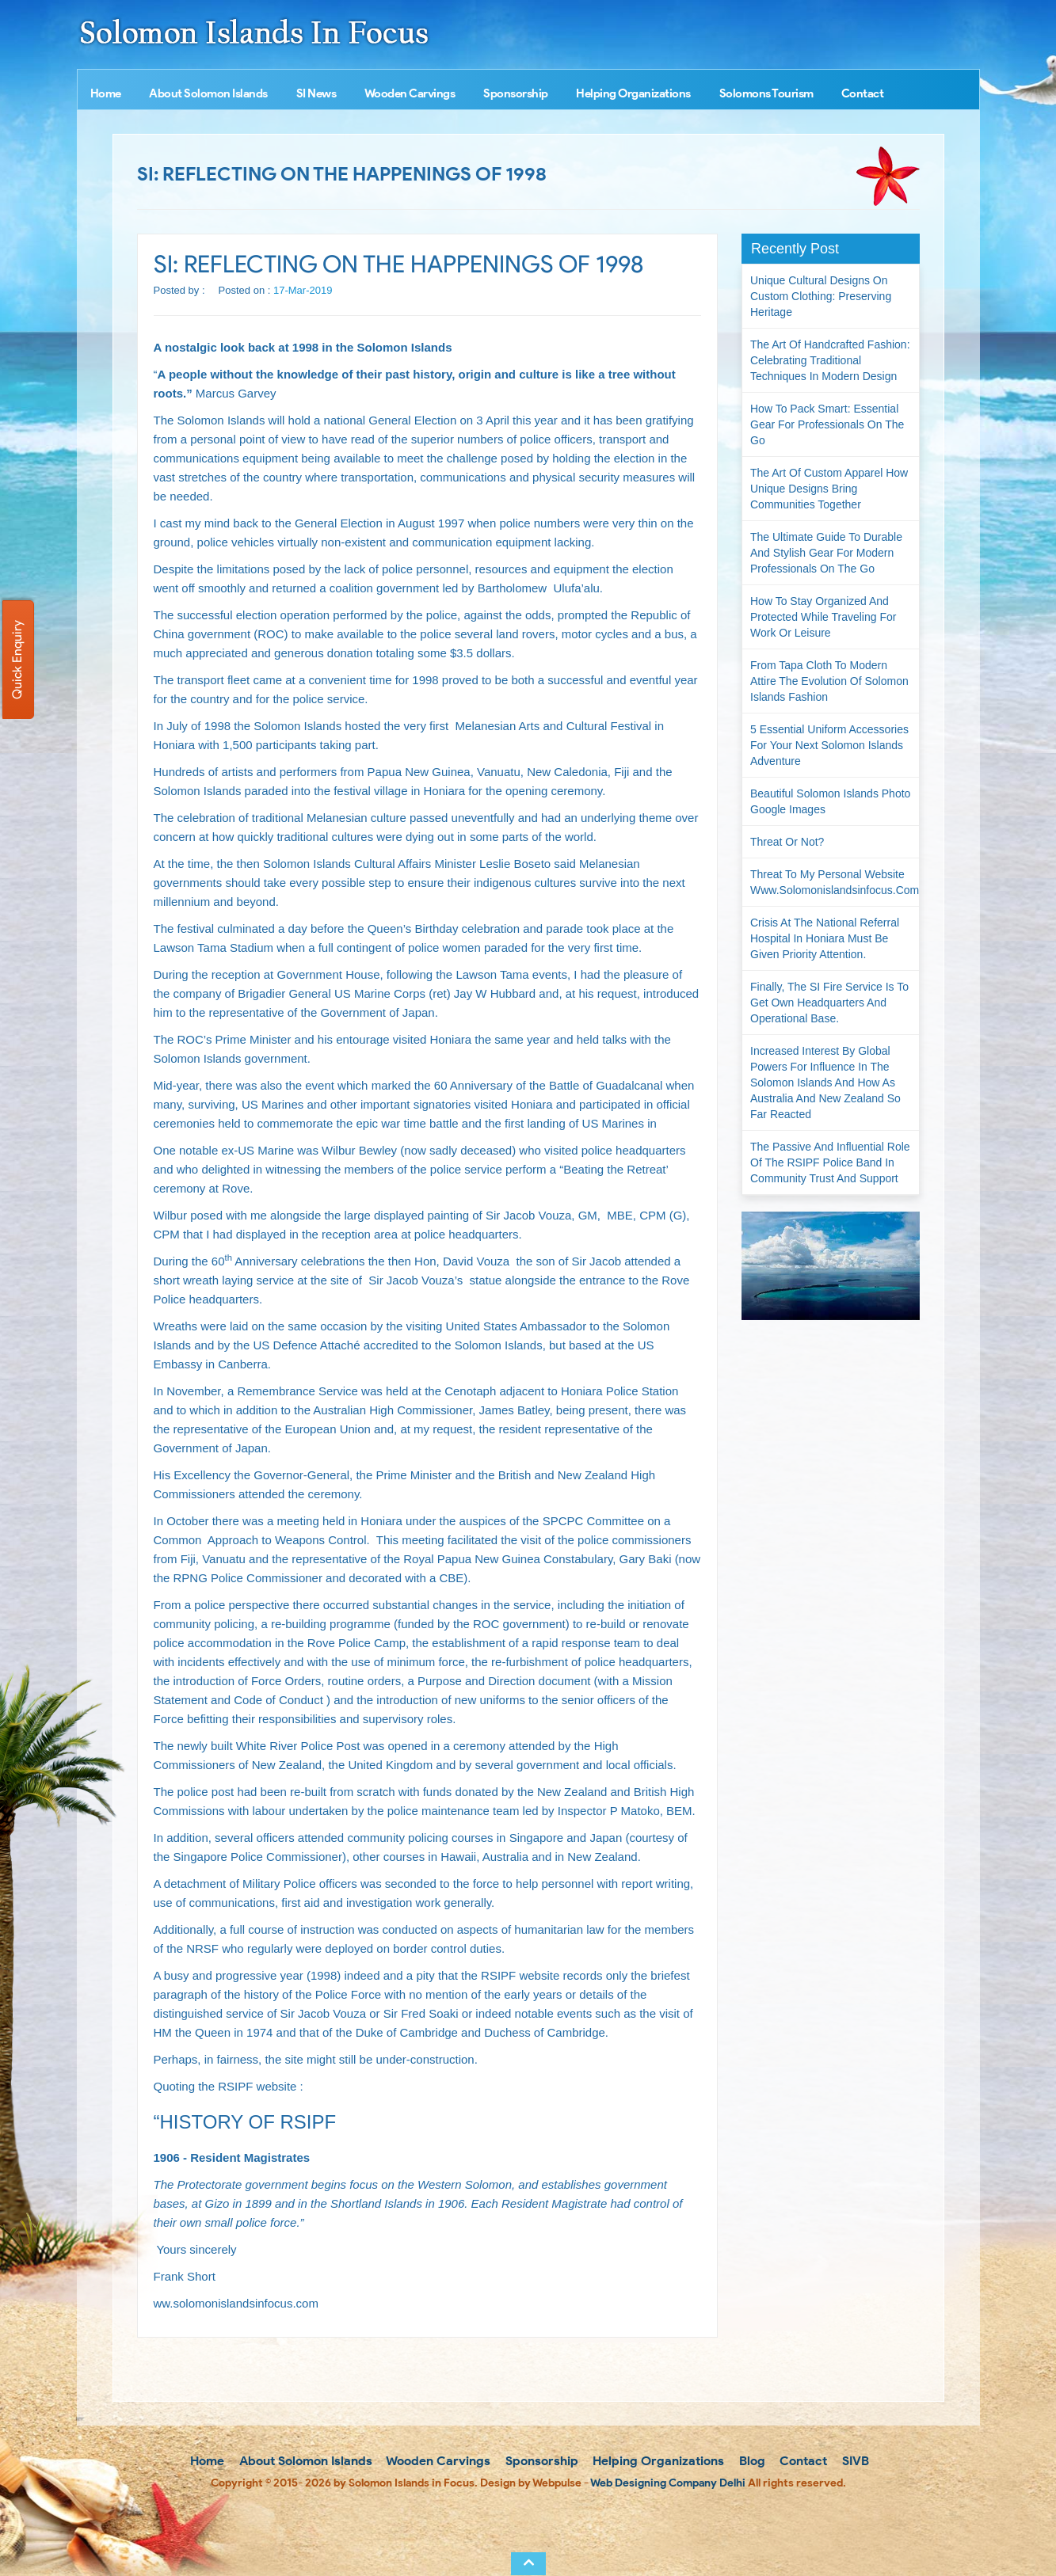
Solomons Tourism (766, 93)
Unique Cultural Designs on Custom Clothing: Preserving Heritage (820, 296)
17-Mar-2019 (302, 290)
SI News (316, 93)
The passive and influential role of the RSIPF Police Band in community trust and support (830, 1162)
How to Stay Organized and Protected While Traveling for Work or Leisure (823, 617)
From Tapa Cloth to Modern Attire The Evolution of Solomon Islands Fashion (829, 681)
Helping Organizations (633, 93)
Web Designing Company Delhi (667, 2483)
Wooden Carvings (410, 93)
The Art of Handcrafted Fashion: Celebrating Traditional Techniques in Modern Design (830, 360)
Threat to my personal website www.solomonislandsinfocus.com (834, 882)
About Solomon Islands (208, 93)
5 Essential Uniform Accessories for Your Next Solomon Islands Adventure (829, 745)
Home (105, 93)
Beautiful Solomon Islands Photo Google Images (830, 801)
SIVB (854, 2460)
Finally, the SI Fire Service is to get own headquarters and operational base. (829, 1002)
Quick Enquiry (17, 659)
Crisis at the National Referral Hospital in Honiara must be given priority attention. (824, 938)
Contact (862, 93)
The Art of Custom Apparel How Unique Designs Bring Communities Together (829, 488)
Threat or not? (787, 841)
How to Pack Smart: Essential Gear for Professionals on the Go (827, 424)
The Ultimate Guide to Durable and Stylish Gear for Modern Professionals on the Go (826, 553)
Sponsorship (515, 93)
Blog (750, 2460)
